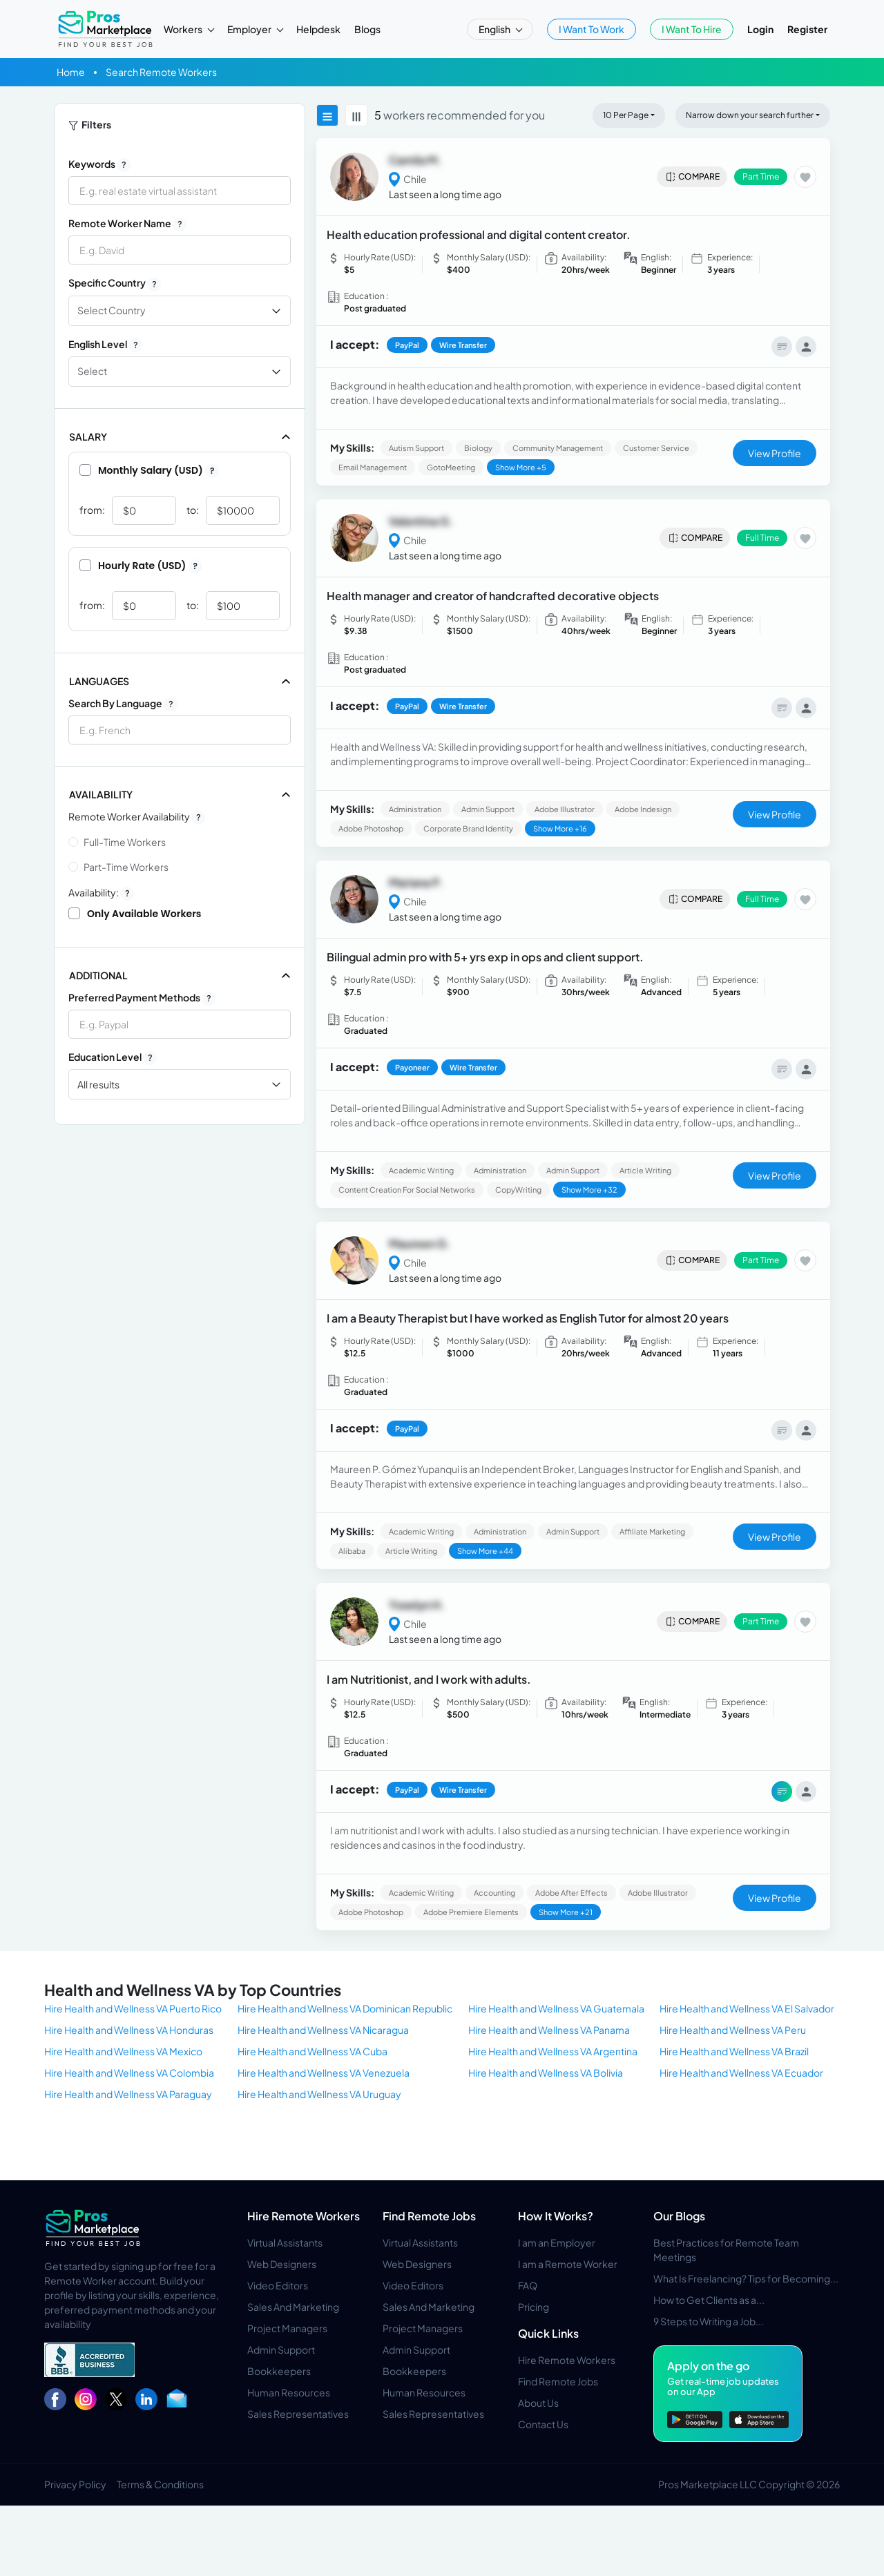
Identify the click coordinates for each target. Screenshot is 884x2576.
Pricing (533, 2306)
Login (760, 29)
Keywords (99, 164)
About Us (538, 2402)
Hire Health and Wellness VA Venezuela (324, 2072)
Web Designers (281, 2264)
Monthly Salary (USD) (149, 470)
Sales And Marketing (293, 2306)
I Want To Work (591, 29)
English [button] (495, 29)
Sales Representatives (298, 2413)
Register (807, 29)
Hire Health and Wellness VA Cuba (312, 2051)
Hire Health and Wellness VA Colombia (129, 2072)
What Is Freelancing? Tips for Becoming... (745, 2278)
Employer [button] (250, 29)
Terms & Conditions (160, 2484)
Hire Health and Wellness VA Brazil (734, 2051)
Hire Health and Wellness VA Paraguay (128, 2094)
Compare (692, 176)
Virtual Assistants (285, 2242)
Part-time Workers (126, 867)
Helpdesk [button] (318, 29)
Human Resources (288, 2392)
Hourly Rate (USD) (140, 565)
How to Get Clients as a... (709, 2300)
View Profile (774, 453)
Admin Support (281, 2349)
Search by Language (122, 703)
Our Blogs (679, 2216)
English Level (105, 344)
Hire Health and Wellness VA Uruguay (319, 2094)
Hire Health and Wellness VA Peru (733, 2030)
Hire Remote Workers (303, 2216)
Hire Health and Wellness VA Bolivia (545, 2072)
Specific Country (114, 283)
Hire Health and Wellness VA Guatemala (556, 2008)
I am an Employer (556, 2242)
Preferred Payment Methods (141, 998)
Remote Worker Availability (136, 817)
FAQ (527, 2285)
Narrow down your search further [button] (750, 115)
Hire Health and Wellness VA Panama (549, 2030)
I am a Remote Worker (567, 2264)
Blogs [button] (367, 29)
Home (71, 72)
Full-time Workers (125, 842)
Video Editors (277, 2285)
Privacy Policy (75, 2484)
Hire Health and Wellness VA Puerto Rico (133, 2008)
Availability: (101, 893)
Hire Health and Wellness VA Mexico (123, 2051)
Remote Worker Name (127, 223)
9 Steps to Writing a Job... (708, 2321)
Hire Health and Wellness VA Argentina (552, 2051)
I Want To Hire (692, 29)
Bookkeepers (279, 2371)
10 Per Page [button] (625, 115)
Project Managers (287, 2328)
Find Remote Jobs (429, 2216)
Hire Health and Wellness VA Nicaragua (323, 2030)
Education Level (112, 1057)
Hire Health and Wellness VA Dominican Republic (345, 2008)
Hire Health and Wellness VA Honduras (128, 2030)
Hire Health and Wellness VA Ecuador (741, 2072)
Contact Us (543, 2424)
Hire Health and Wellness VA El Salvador (747, 2008)
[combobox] (179, 729)
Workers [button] (184, 29)
